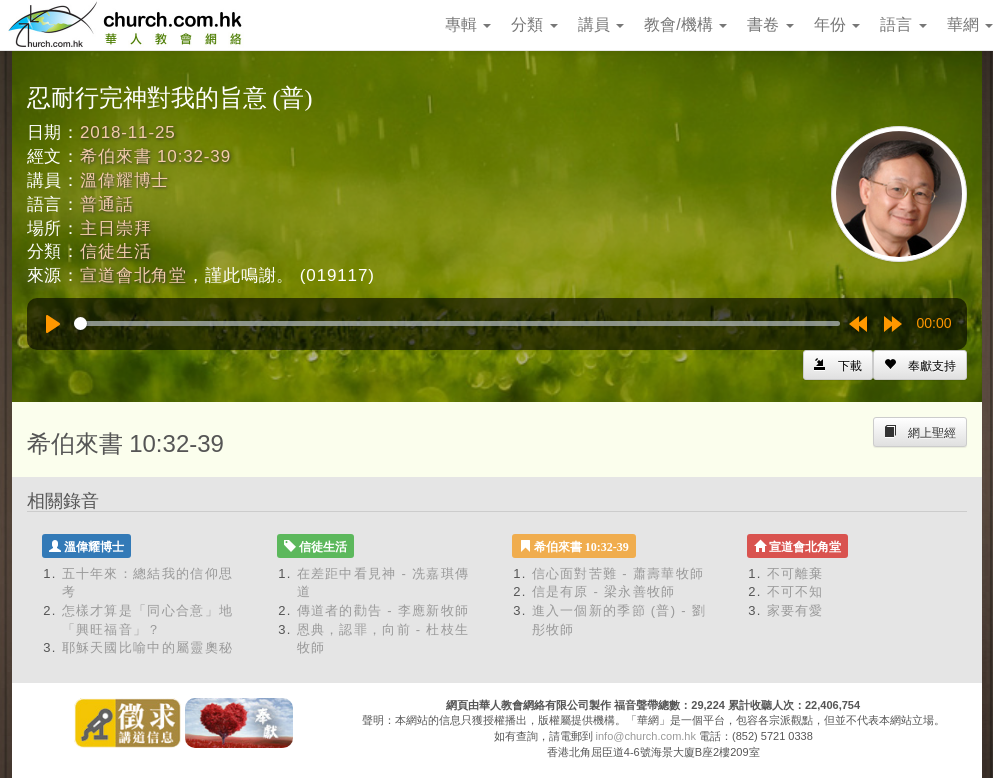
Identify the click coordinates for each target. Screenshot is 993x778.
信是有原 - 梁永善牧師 (604, 591)
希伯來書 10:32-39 (155, 156)
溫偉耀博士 (124, 180)
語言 (903, 24)
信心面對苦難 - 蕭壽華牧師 (618, 573)
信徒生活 (115, 251)
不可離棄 (795, 573)
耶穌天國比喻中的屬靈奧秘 (148, 647)
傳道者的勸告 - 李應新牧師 (383, 610)
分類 (534, 24)
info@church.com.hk (646, 736)
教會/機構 (685, 24)
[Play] (53, 324)
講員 (601, 24)
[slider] (457, 323)
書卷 (770, 24)
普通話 (107, 204)
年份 (837, 24)
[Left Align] (920, 365)
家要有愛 (795, 610)
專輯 (468, 24)
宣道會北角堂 (133, 275)
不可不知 (795, 591)
